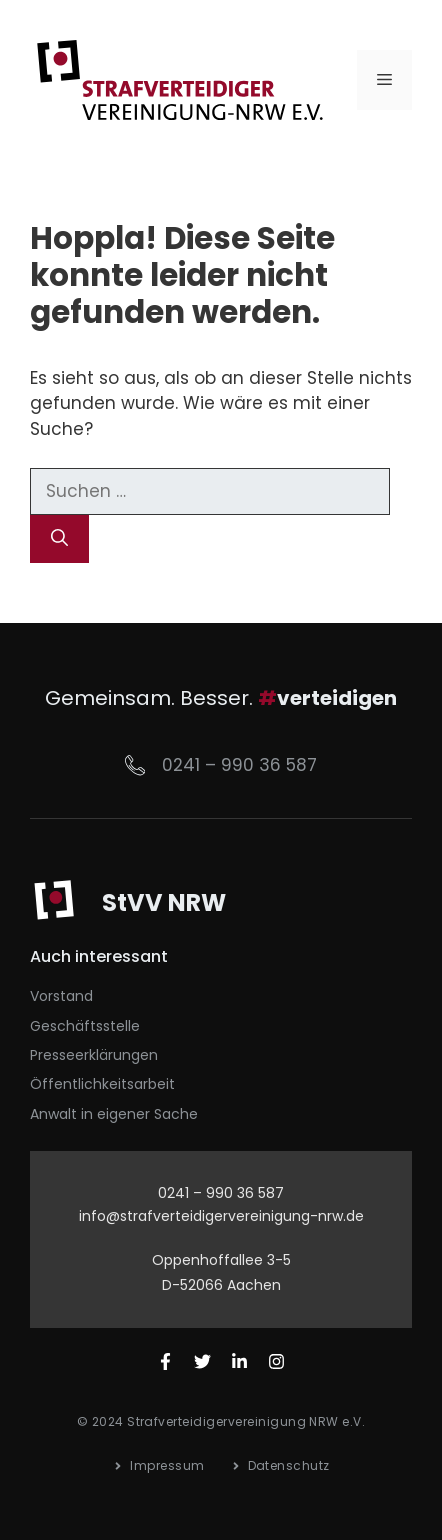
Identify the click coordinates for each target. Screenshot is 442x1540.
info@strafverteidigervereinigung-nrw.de (221, 1216)
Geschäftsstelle (85, 1026)
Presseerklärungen (94, 1055)
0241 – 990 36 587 (239, 765)
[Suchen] (59, 539)
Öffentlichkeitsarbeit (102, 1084)
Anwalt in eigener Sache (114, 1114)
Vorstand (61, 996)
